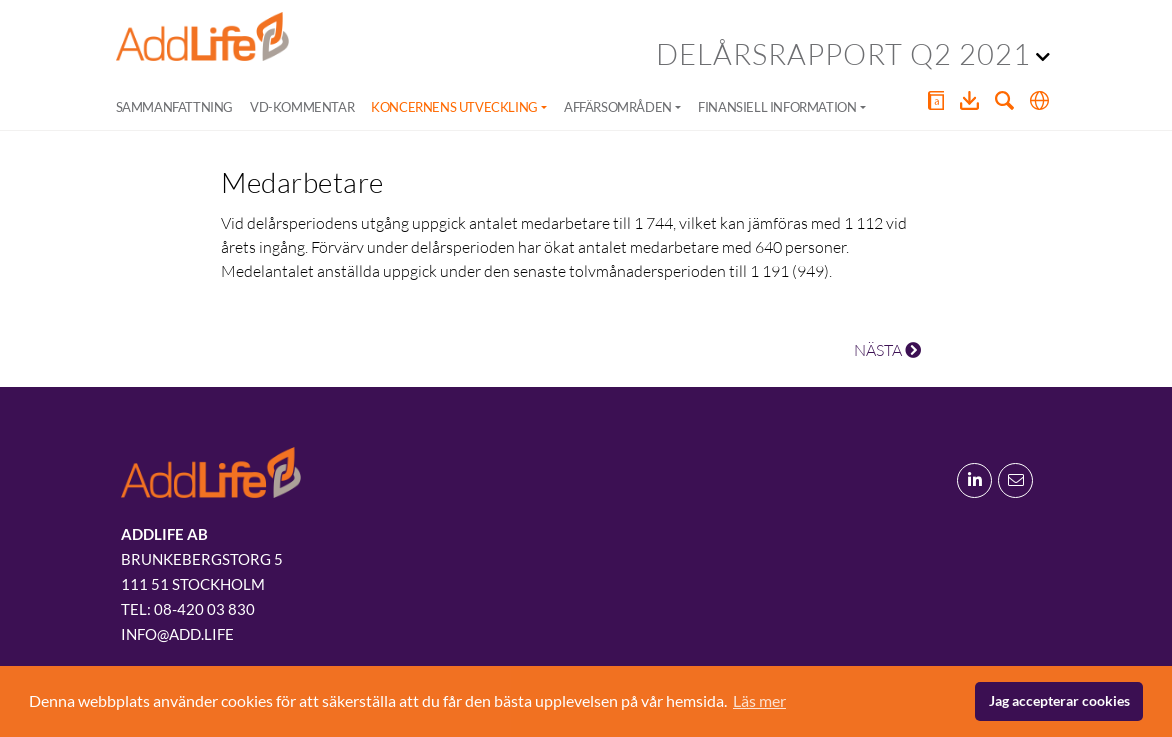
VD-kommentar (302, 107)
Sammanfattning (174, 107)
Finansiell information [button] (777, 107)
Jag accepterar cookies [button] (1059, 700)
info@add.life (177, 634)
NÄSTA (887, 350)
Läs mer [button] (759, 700)
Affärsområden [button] (618, 107)
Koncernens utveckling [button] (454, 107)
